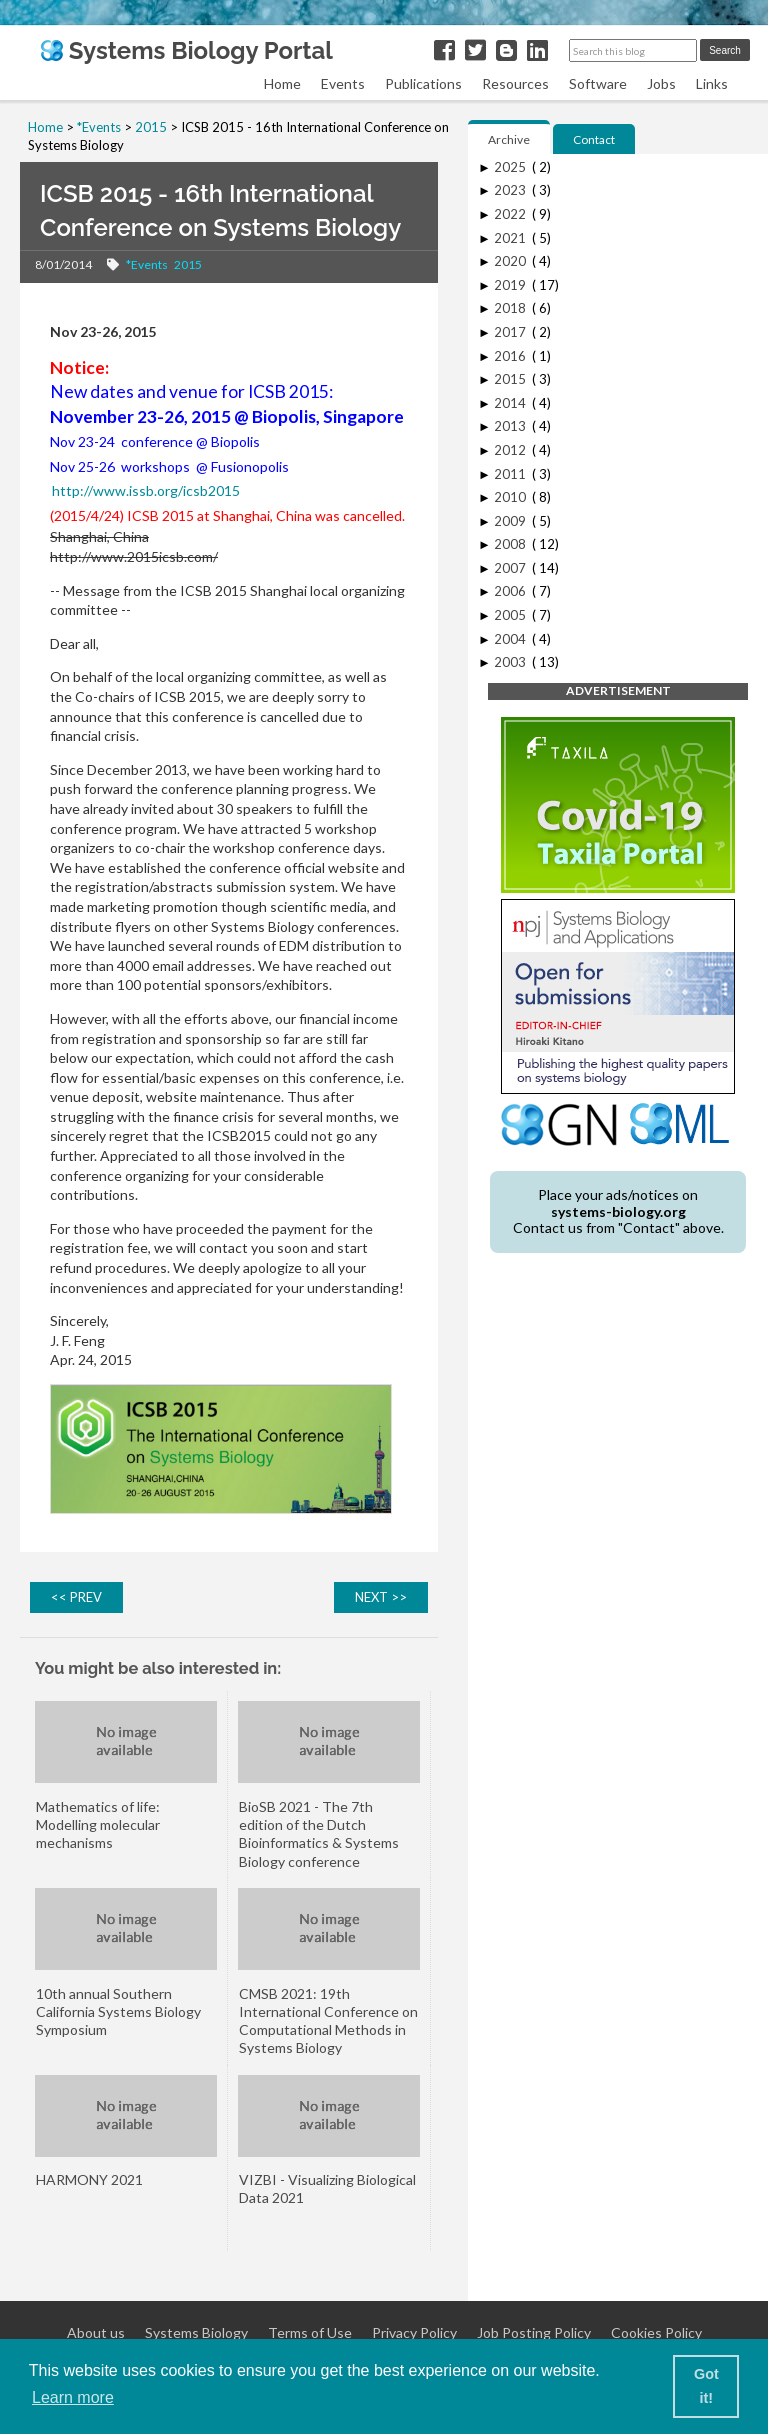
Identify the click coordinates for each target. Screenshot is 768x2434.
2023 (511, 190)
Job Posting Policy (534, 2333)
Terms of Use (310, 2333)
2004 (511, 639)
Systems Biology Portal (186, 50)
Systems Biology (196, 2333)
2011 (511, 474)
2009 (511, 521)
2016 (511, 356)
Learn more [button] (73, 2397)
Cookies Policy (656, 2333)
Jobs (661, 83)
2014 (511, 403)
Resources (515, 83)
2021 (511, 238)
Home (282, 83)
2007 (511, 568)
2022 (511, 214)
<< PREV (76, 1597)
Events (343, 83)
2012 (511, 450)
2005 (511, 615)
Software (598, 83)
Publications (423, 83)
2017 (511, 332)
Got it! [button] (706, 2386)
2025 (511, 167)
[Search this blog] (633, 50)
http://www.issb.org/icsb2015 (146, 490)
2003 (511, 662)
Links (712, 83)
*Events (147, 264)
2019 (511, 285)
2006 (511, 591)
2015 (188, 264)
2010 (511, 497)
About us (96, 2333)
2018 (511, 308)
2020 (511, 261)
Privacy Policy (414, 2333)
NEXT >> (381, 1597)
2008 (511, 544)
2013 (511, 426)
